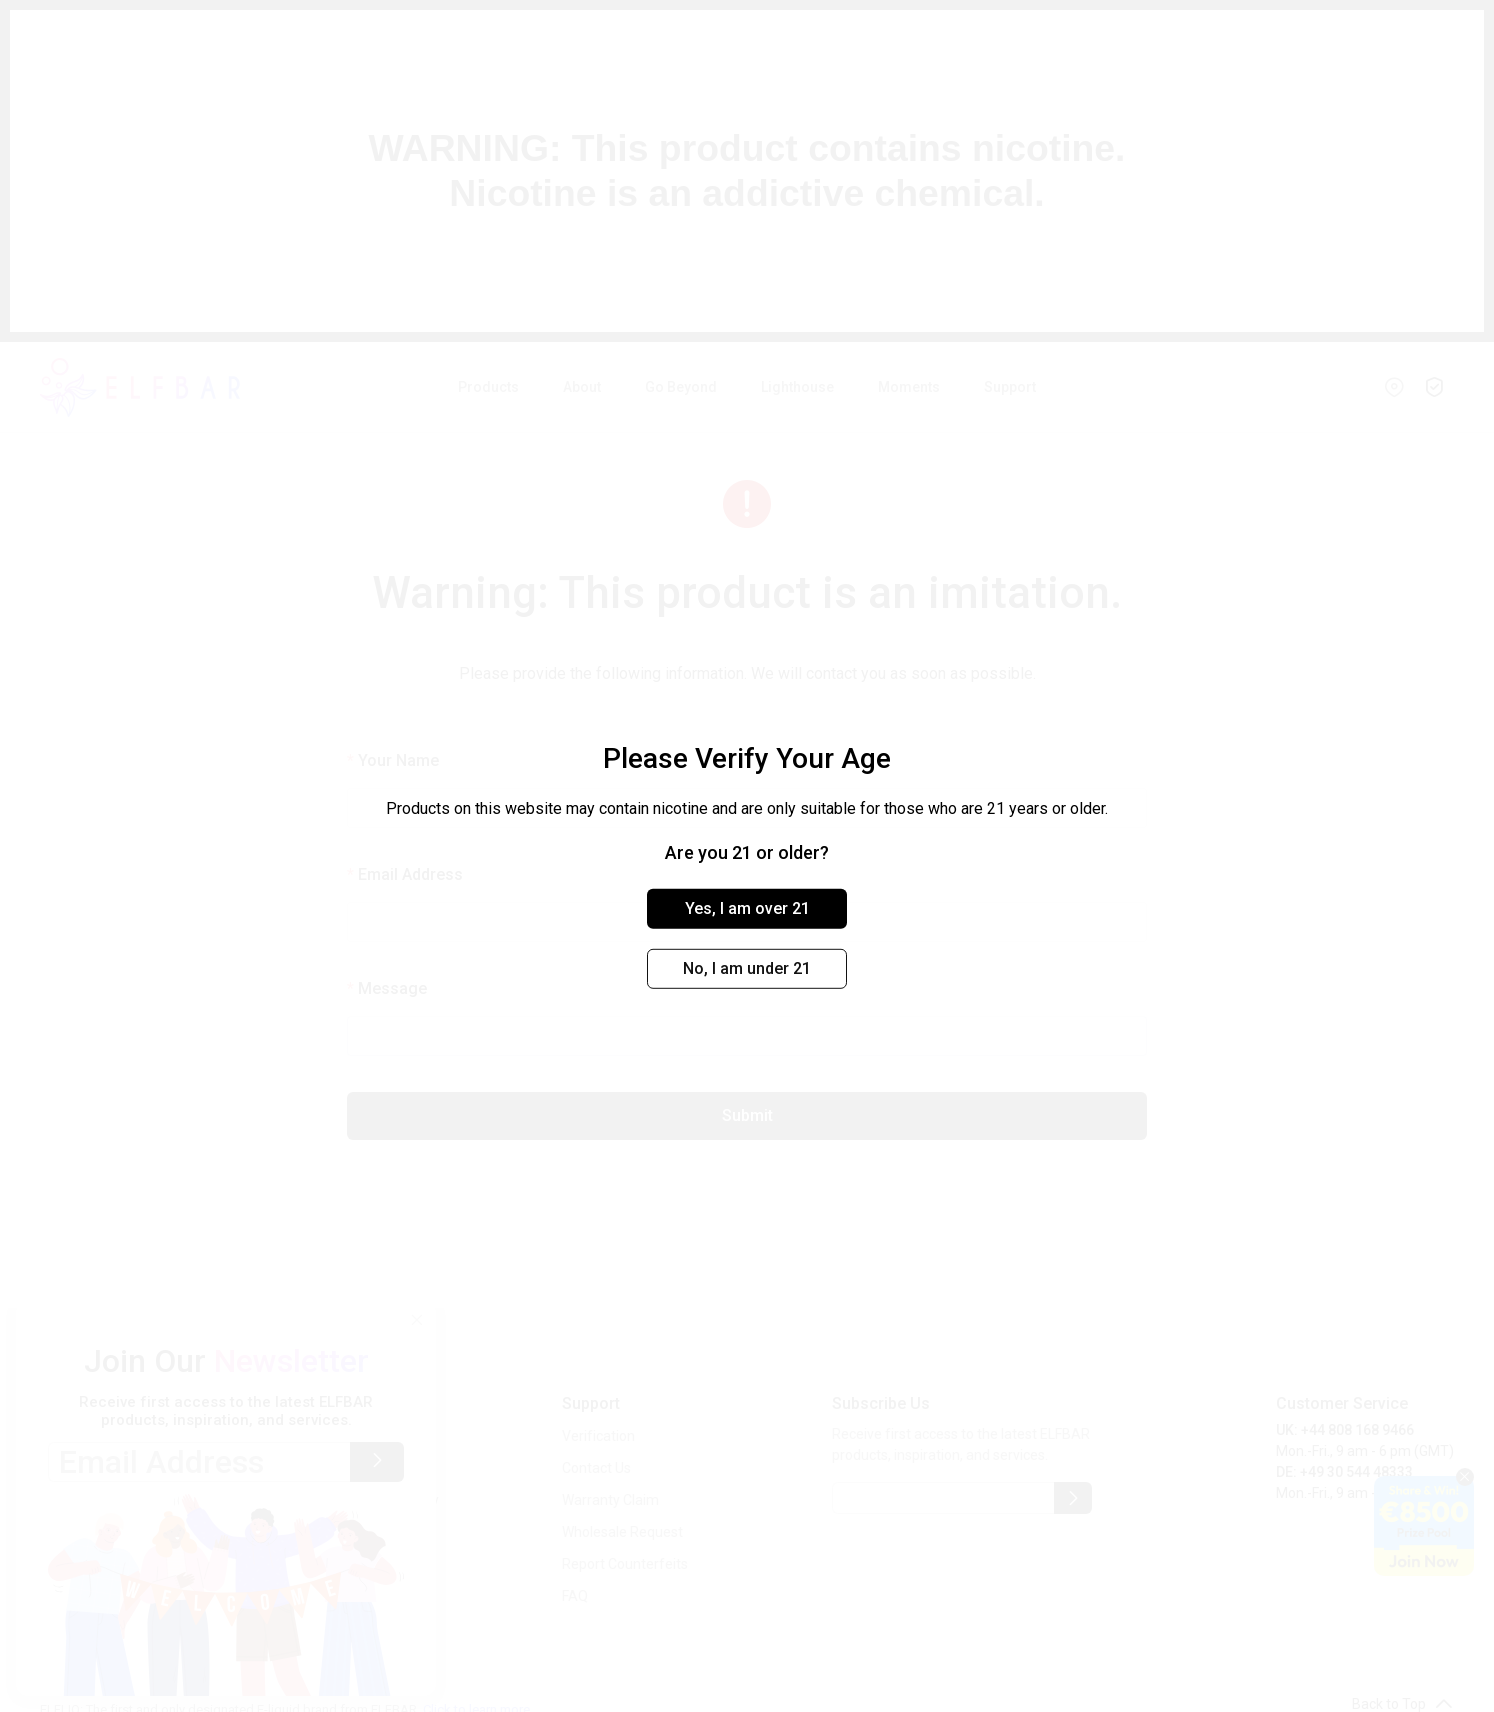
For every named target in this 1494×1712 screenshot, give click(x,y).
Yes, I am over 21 (747, 908)
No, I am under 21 (747, 968)
